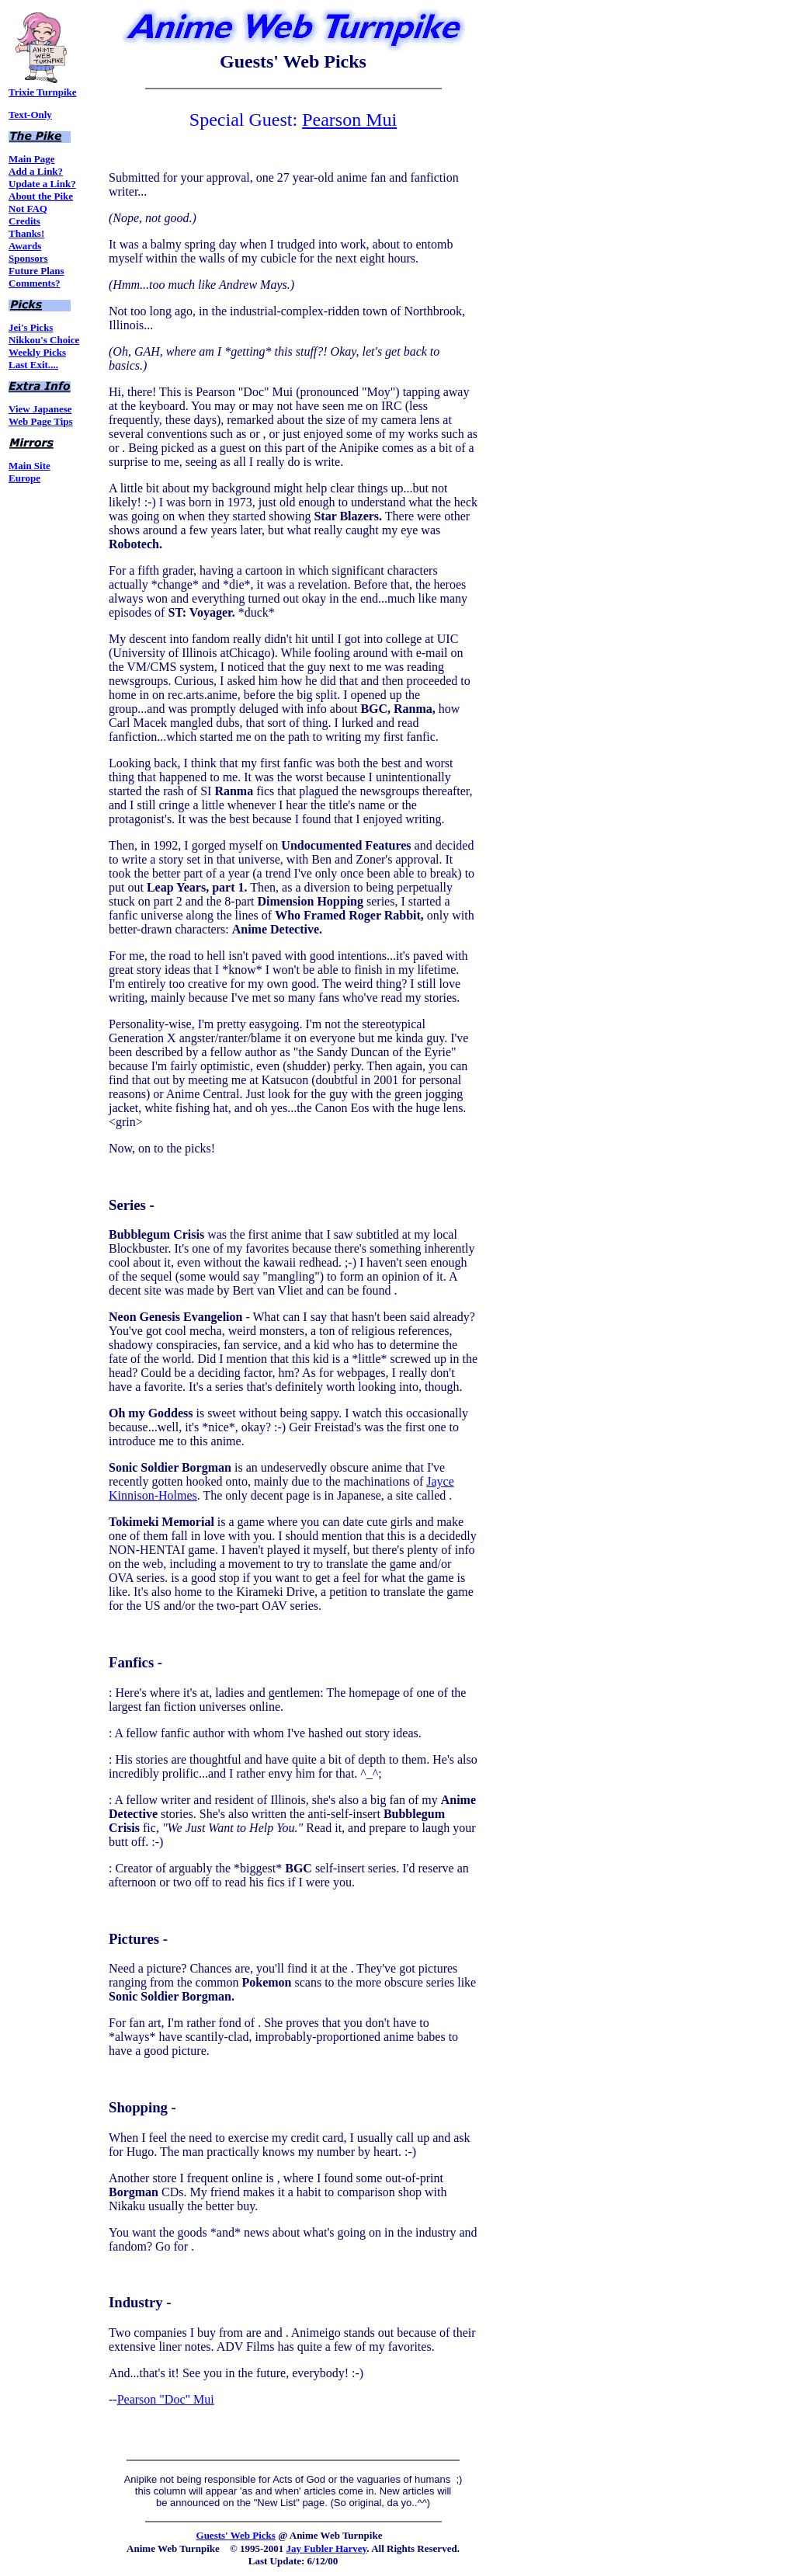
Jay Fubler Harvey (326, 2548)
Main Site (29, 465)
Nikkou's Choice (44, 340)
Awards (25, 246)
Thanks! (26, 233)
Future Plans (36, 270)
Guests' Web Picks (236, 2535)
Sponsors (28, 258)
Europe (24, 478)
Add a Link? (36, 171)
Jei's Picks (31, 327)
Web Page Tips (41, 421)
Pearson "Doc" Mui (165, 2399)
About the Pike (41, 196)
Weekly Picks (37, 352)
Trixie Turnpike (43, 87)
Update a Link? (42, 183)
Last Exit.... (33, 364)
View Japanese (40, 409)
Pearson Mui (349, 120)
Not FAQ (28, 208)
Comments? (34, 283)
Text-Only (30, 114)
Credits (24, 221)
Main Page (32, 159)
